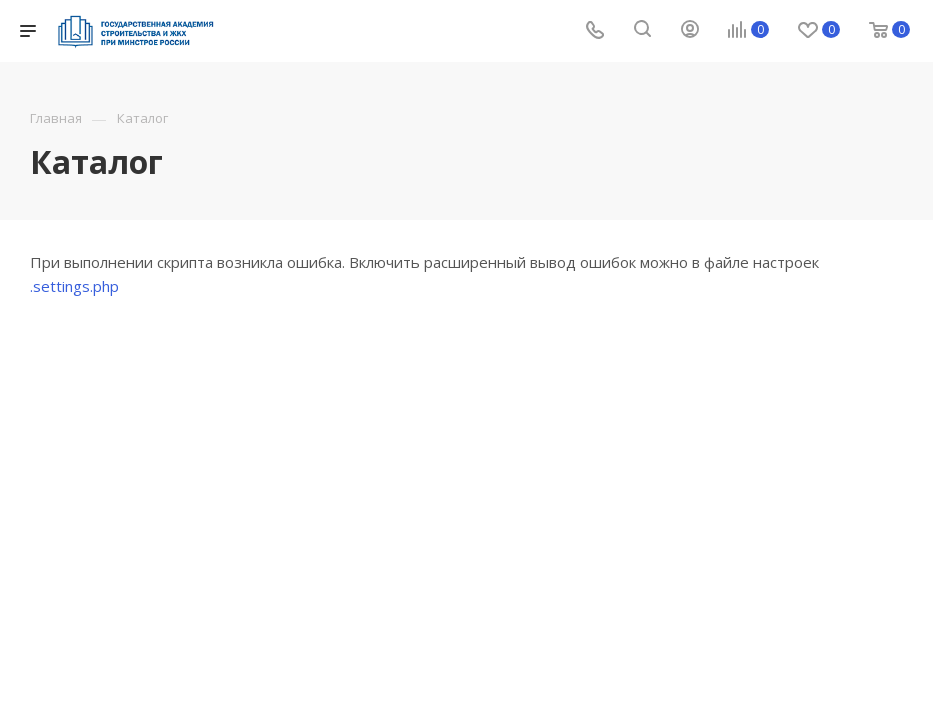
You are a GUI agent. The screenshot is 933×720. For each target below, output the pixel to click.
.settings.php (74, 286)
